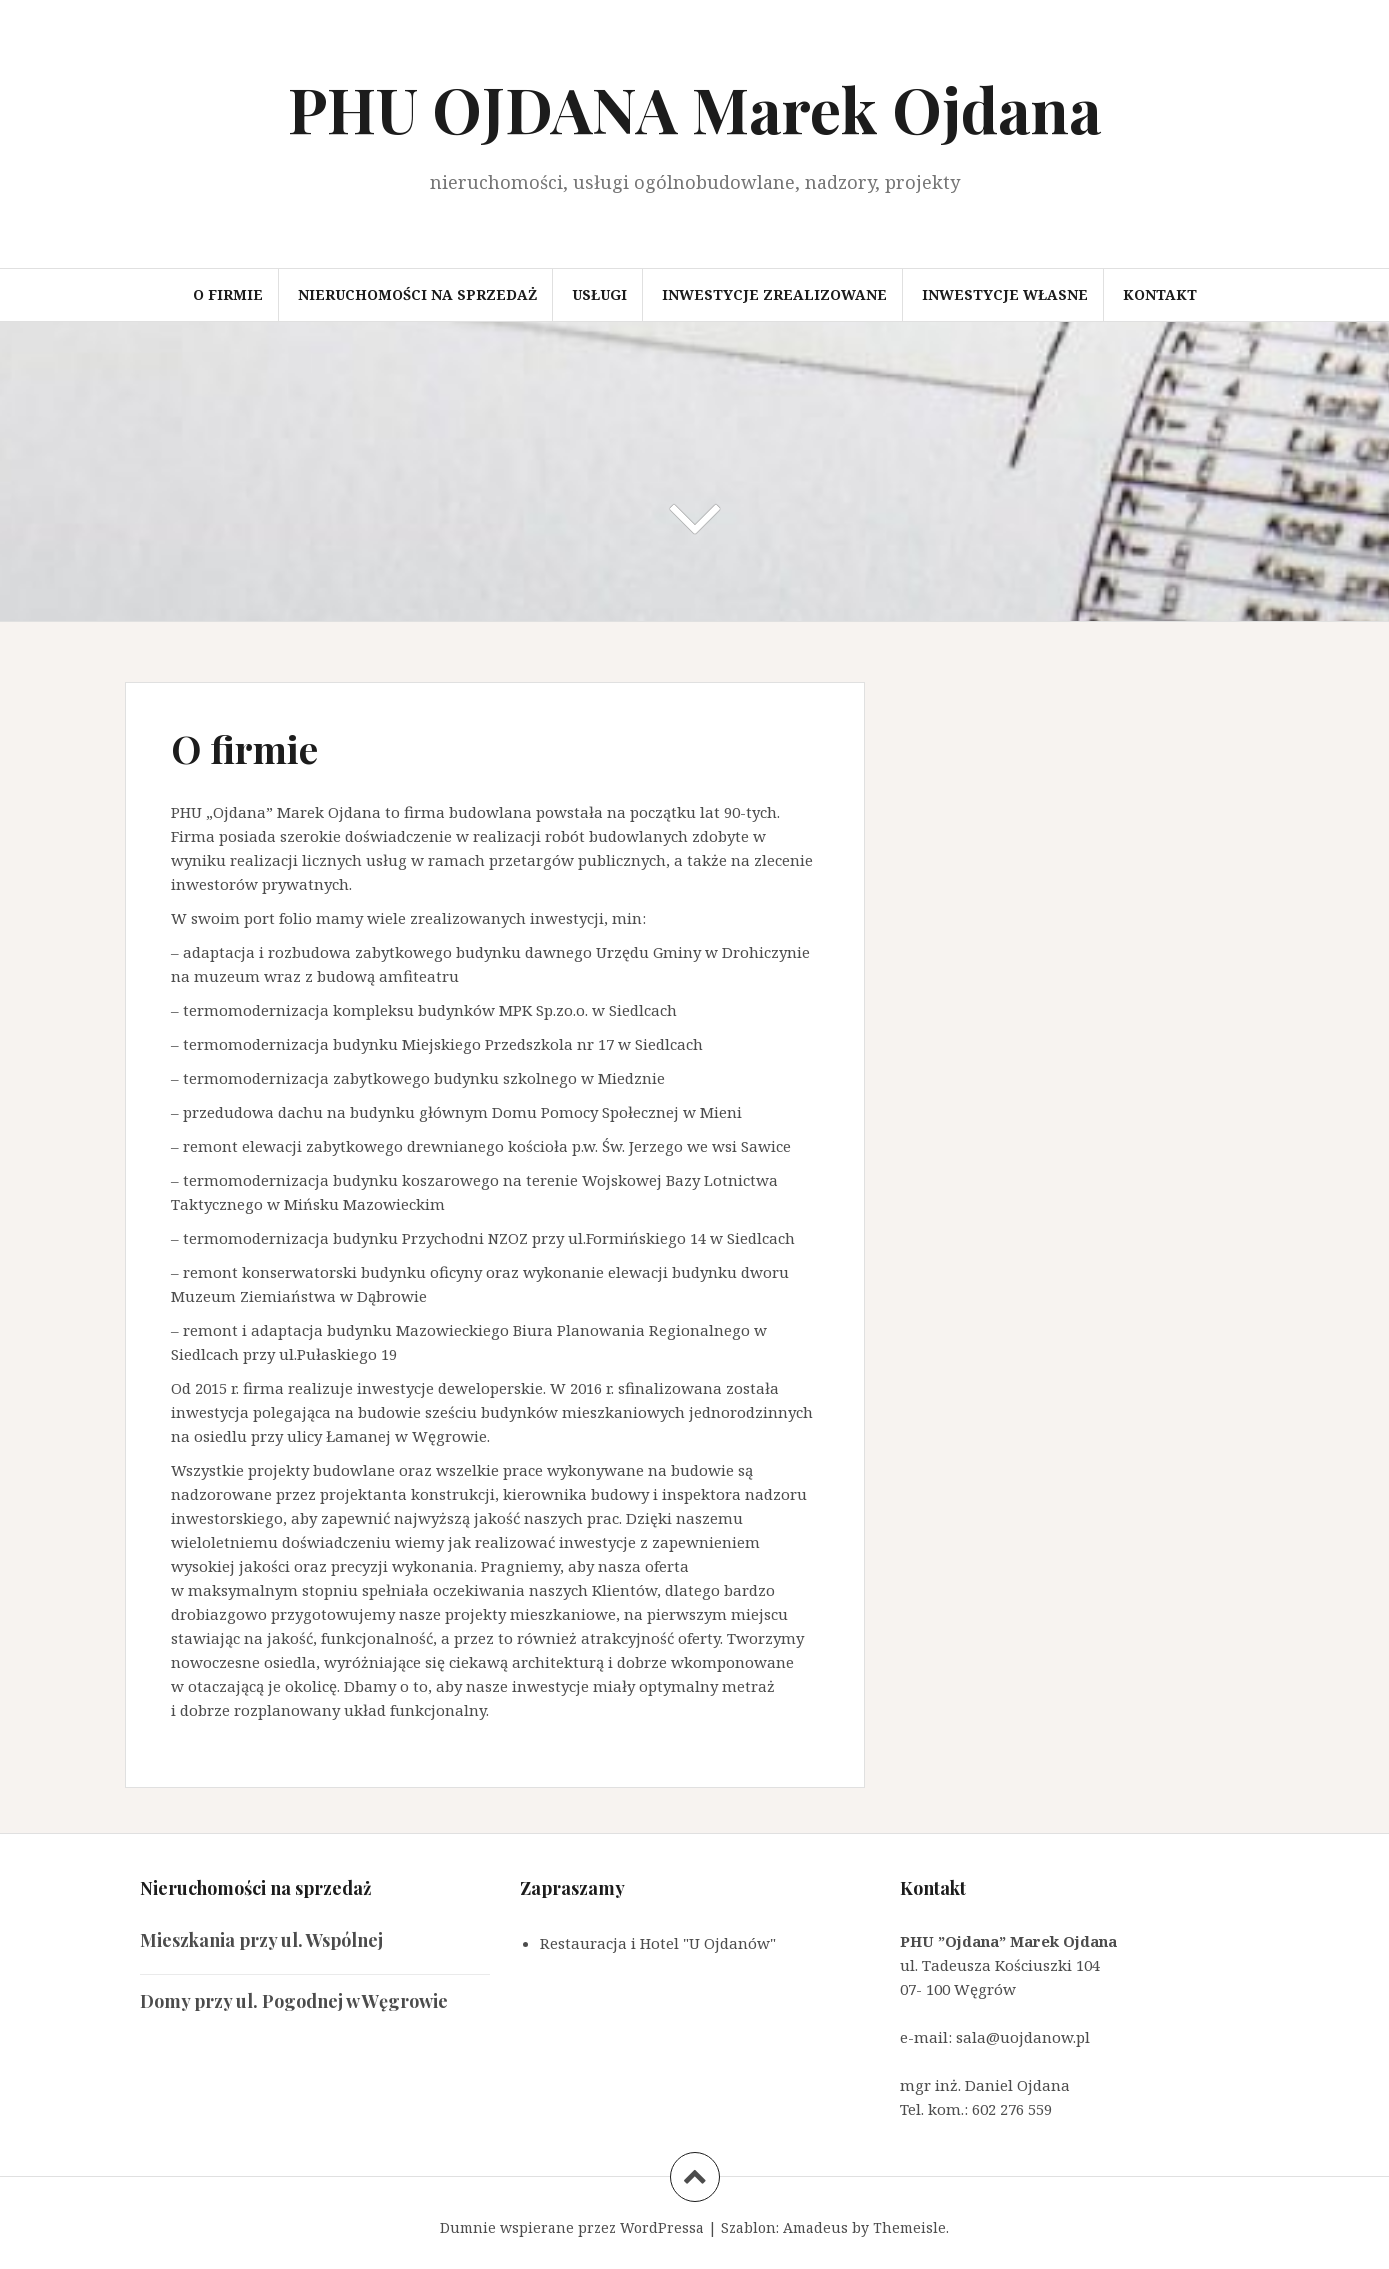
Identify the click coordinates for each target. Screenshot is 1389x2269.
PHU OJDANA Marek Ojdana (695, 108)
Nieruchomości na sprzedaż (417, 294)
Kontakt (1160, 294)
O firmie (228, 294)
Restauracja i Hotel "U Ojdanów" (658, 1943)
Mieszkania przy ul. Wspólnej (261, 1940)
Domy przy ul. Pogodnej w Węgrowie (294, 2001)
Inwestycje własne (1005, 294)
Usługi (599, 294)
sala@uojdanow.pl (1023, 2037)
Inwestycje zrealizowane (774, 294)
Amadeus (815, 2227)
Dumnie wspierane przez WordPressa (572, 2227)
